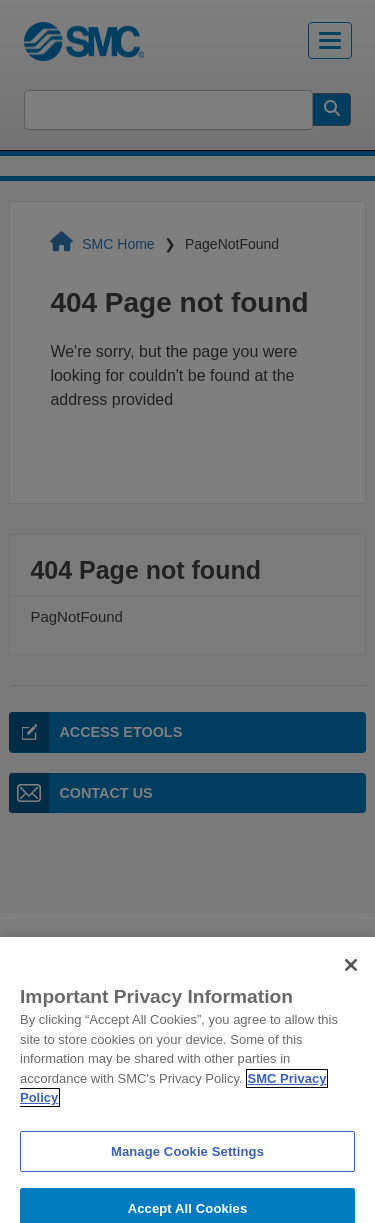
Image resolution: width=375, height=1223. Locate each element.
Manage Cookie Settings (187, 1163)
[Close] (351, 977)
